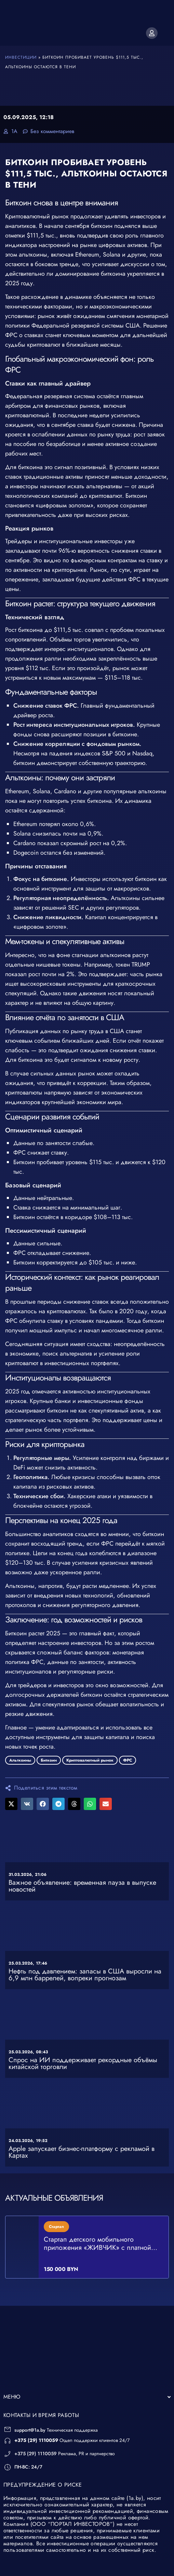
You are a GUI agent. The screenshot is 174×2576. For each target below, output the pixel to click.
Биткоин (49, 1760)
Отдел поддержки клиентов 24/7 (72, 2421)
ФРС (127, 1760)
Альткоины (20, 1760)
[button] (11, 1804)
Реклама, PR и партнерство (64, 2434)
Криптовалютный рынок (89, 1760)
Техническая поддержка (56, 2410)
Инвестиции (21, 57)
